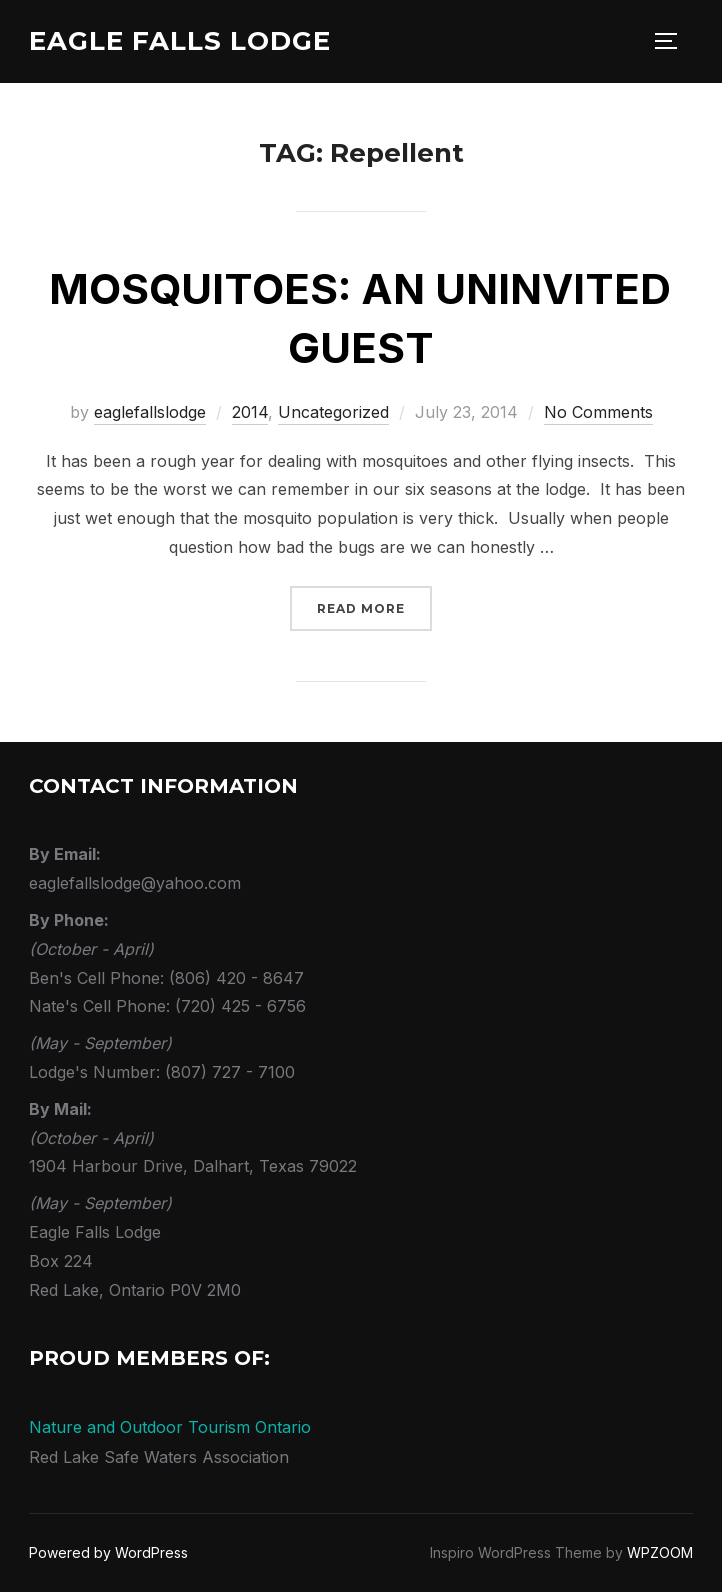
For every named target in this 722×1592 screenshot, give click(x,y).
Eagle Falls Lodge (180, 41)
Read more (374, 606)
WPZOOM (660, 1552)
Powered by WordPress (108, 1552)
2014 (250, 412)
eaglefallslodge (150, 412)
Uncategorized (333, 412)
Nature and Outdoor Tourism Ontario (170, 1427)
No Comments (598, 412)
